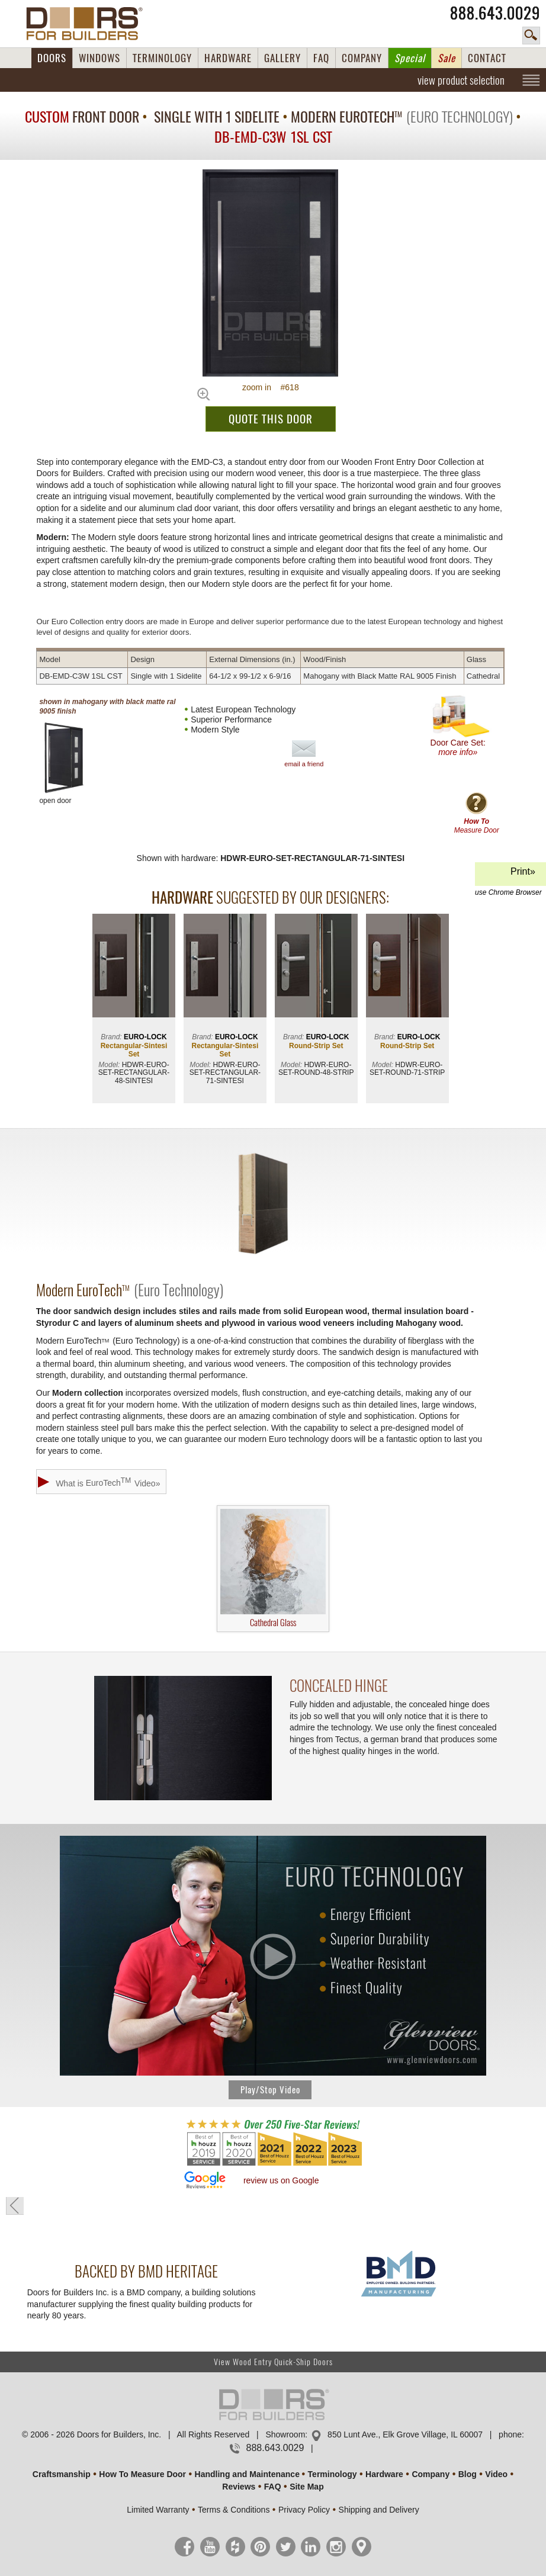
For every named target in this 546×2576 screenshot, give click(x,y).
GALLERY (282, 58)
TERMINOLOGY (162, 58)
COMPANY (362, 58)
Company (430, 2474)
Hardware (384, 2474)
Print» (508, 876)
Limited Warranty (158, 2509)
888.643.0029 (495, 13)
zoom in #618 (270, 387)
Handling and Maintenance (247, 2474)
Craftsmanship (62, 2474)
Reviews (238, 2486)
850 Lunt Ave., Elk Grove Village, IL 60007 (405, 2434)
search (531, 35)
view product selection (461, 80)
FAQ (321, 58)
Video (496, 2474)
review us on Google (281, 2180)
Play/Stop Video (270, 2090)
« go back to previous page (15, 2206)
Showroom (285, 2434)
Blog (467, 2474)
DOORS (51, 58)
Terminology (332, 2474)
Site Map (307, 2486)
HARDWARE (228, 58)
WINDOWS (99, 58)
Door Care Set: (460, 726)
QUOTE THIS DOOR (271, 418)
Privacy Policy (304, 2509)
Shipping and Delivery (379, 2509)
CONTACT (487, 58)
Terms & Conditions (233, 2509)
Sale (446, 58)
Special (409, 58)
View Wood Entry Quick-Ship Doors (273, 2362)
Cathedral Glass (273, 1569)
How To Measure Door (142, 2474)
